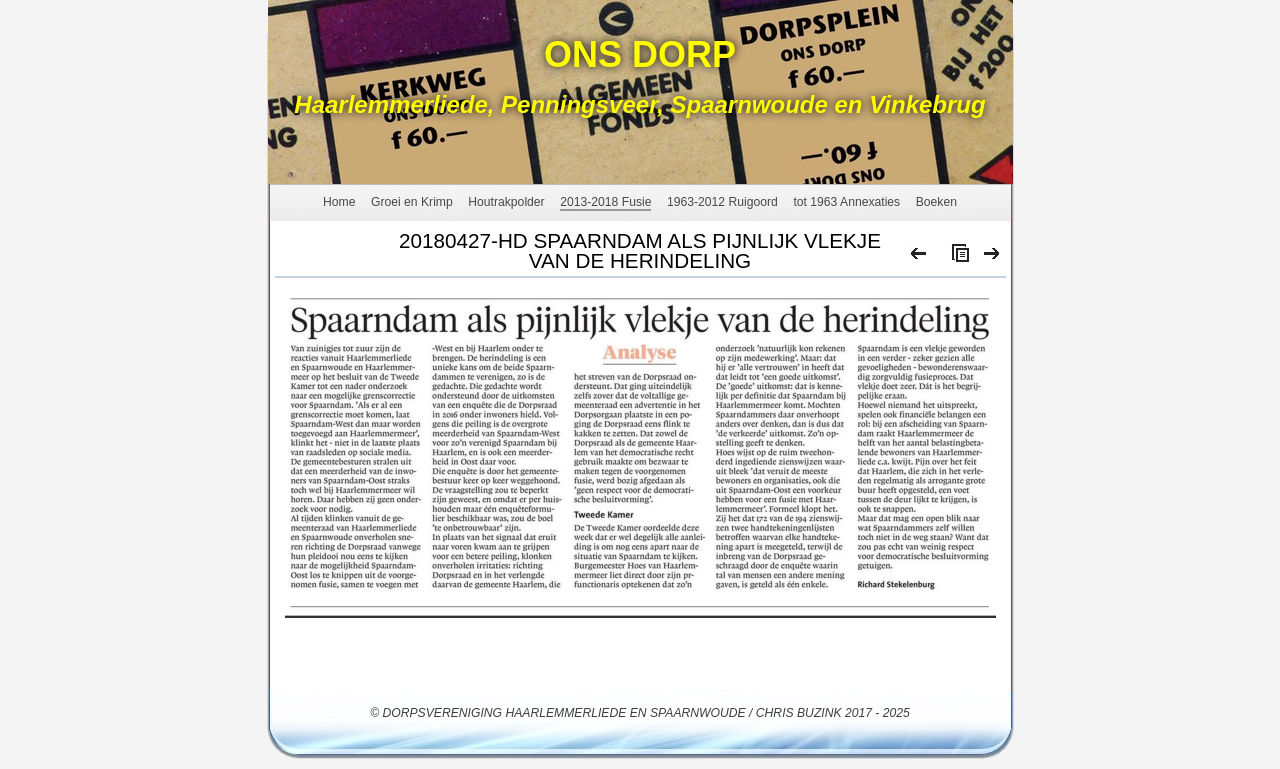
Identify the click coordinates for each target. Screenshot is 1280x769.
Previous (919, 258)
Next (992, 258)
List (956, 258)
